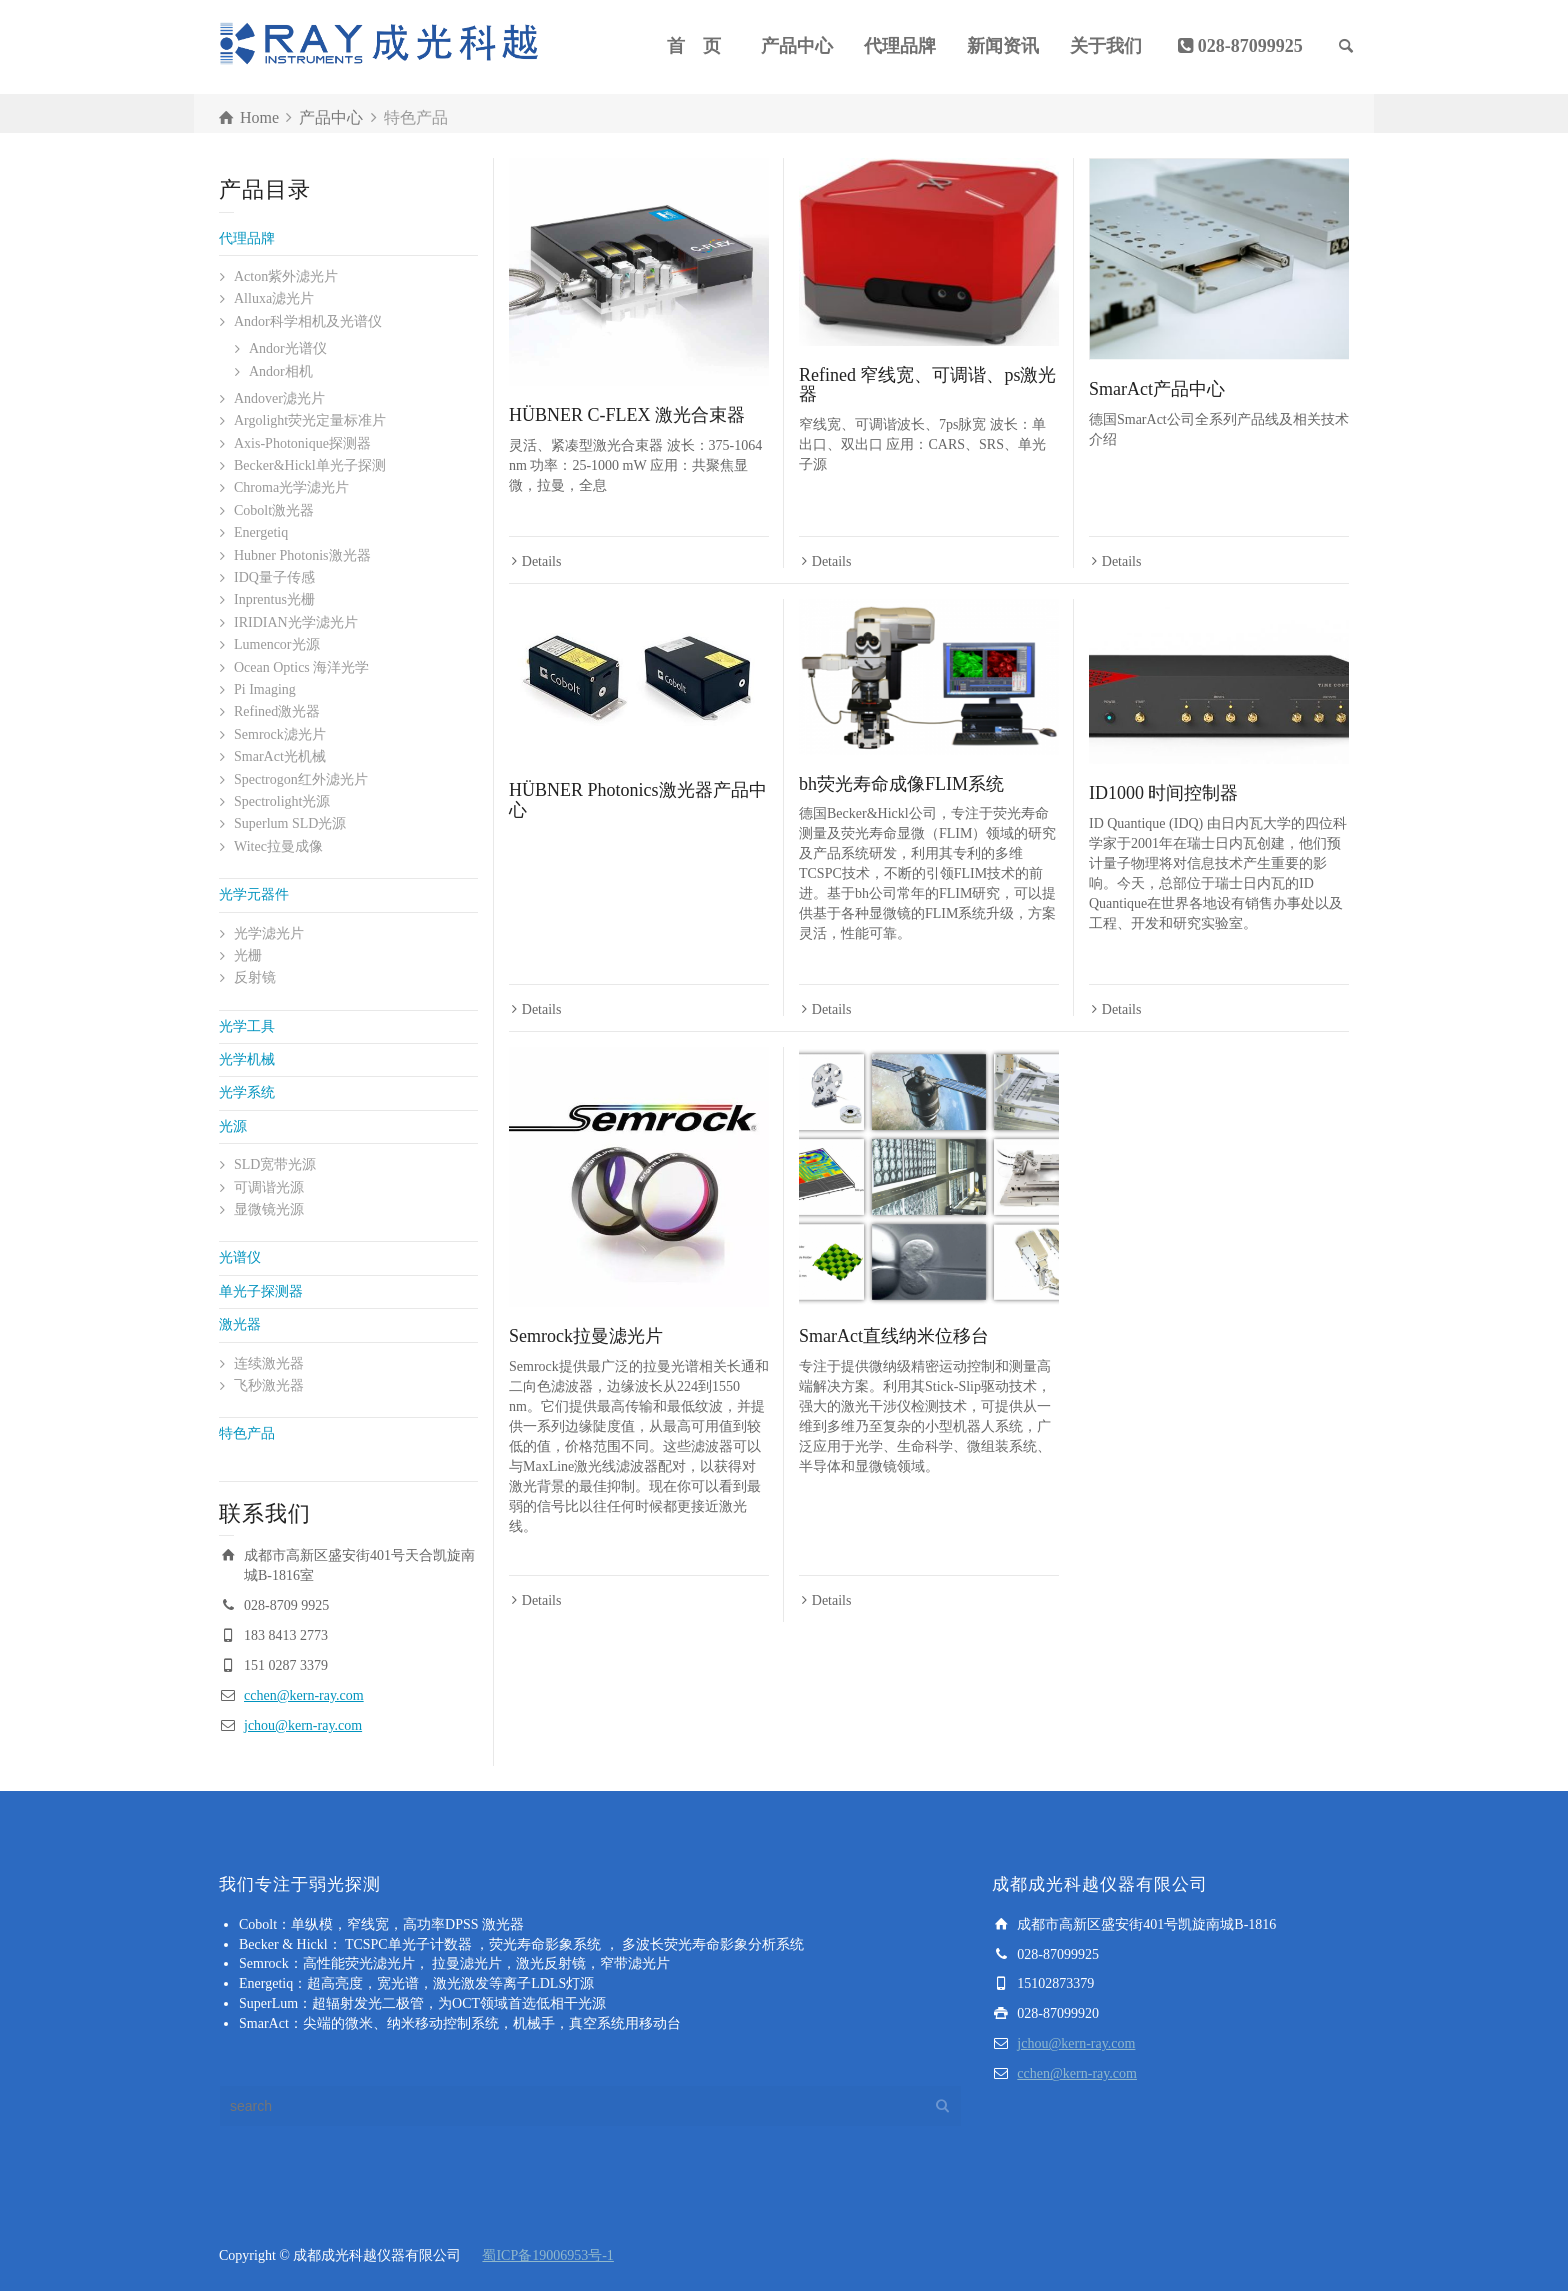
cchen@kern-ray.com (304, 1695)
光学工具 (247, 1026)
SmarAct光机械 (280, 756)
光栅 (248, 955)
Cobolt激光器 (274, 510)
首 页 (694, 46)
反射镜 (255, 977)
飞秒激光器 (269, 1385)
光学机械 (247, 1059)
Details (542, 561)
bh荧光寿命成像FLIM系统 (901, 784)
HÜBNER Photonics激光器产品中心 (638, 800)
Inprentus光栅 (274, 599)
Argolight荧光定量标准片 (310, 420)
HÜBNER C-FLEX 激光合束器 (627, 415)
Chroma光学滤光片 (291, 487)
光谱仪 (240, 1257)
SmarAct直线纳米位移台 (894, 1336)
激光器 (240, 1324)
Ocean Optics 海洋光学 (301, 667)
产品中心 (797, 46)
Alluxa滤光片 (274, 298)
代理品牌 (900, 46)
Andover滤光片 (279, 398)
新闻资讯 (1003, 46)
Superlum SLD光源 (290, 823)
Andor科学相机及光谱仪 (308, 321)
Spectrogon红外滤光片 (301, 779)
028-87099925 (1250, 46)
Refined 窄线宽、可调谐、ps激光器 (927, 385)
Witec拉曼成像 (278, 846)
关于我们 (1106, 46)
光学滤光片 (269, 933)
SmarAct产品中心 (1157, 389)
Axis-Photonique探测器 (302, 443)
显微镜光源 (269, 1209)
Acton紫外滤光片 (286, 276)
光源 (233, 1126)
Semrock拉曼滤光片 (586, 1336)
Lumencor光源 (277, 644)
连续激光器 (269, 1363)
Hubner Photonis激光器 (302, 555)
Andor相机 (281, 371)
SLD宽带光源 (275, 1164)
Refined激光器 (277, 711)
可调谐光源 (269, 1187)
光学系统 (247, 1092)
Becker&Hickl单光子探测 (310, 465)
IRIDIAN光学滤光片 (296, 622)
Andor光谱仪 (288, 348)
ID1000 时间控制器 (1164, 793)
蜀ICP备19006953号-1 (547, 2255)
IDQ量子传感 (274, 577)
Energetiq (261, 532)
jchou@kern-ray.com (303, 1725)
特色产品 (247, 1433)
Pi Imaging (265, 689)
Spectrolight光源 (282, 801)
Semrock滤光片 (280, 734)
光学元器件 (254, 894)
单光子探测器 (261, 1291)
